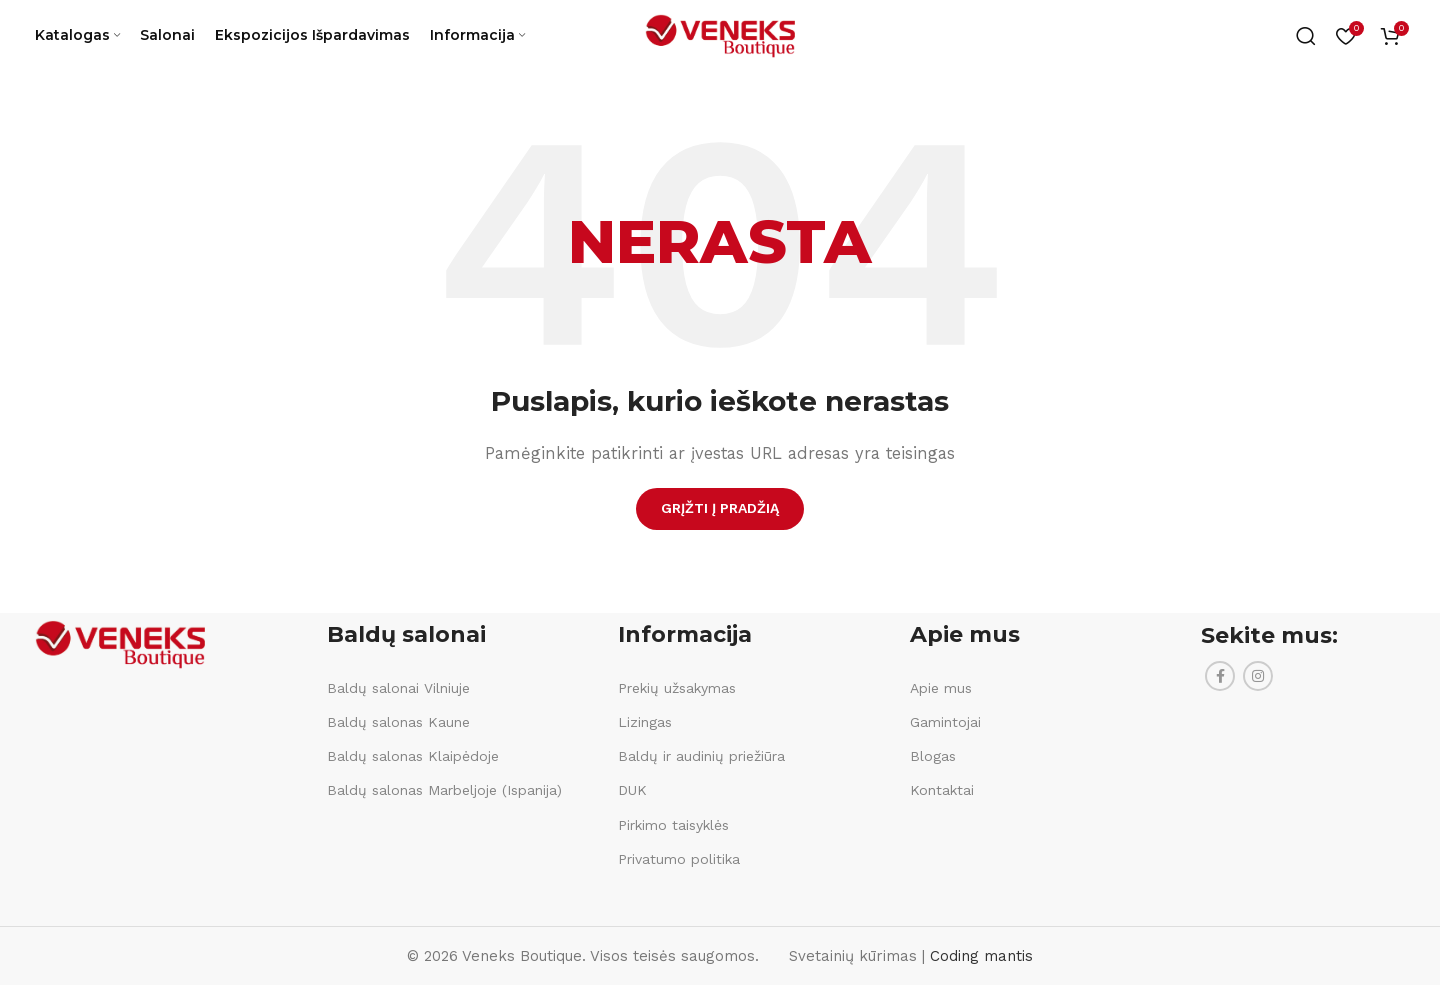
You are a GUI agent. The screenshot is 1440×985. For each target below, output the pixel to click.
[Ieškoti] (1306, 40)
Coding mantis (981, 956)
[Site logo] (720, 39)
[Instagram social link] (1258, 676)
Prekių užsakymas (677, 688)
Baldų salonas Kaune (398, 722)
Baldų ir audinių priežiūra (701, 756)
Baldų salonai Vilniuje (398, 688)
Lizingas (645, 722)
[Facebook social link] (1220, 676)
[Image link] (120, 643)
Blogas (933, 756)
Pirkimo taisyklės (673, 825)
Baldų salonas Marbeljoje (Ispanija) (444, 790)
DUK (632, 790)
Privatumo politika (679, 859)
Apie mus (941, 688)
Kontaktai (942, 790)
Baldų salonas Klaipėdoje (413, 756)
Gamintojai (945, 722)
